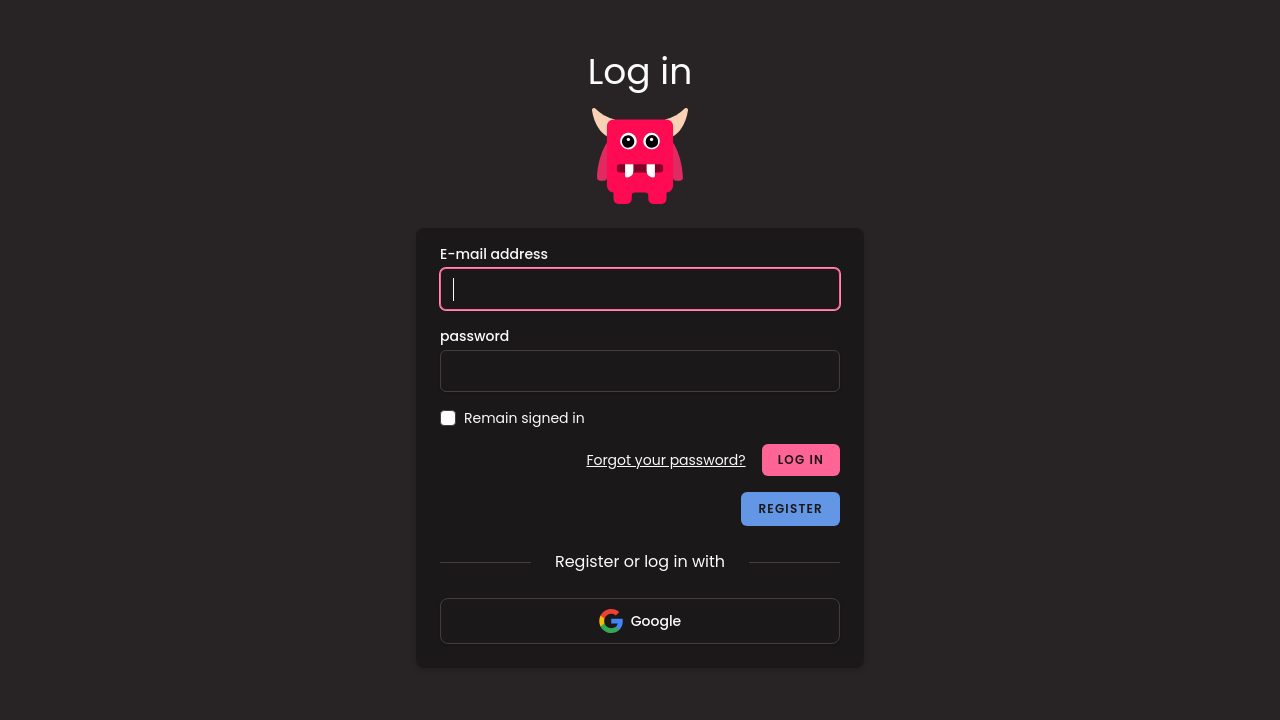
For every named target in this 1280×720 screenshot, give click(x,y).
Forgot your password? (665, 460)
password (474, 336)
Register (790, 508)
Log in (801, 459)
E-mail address (494, 254)
